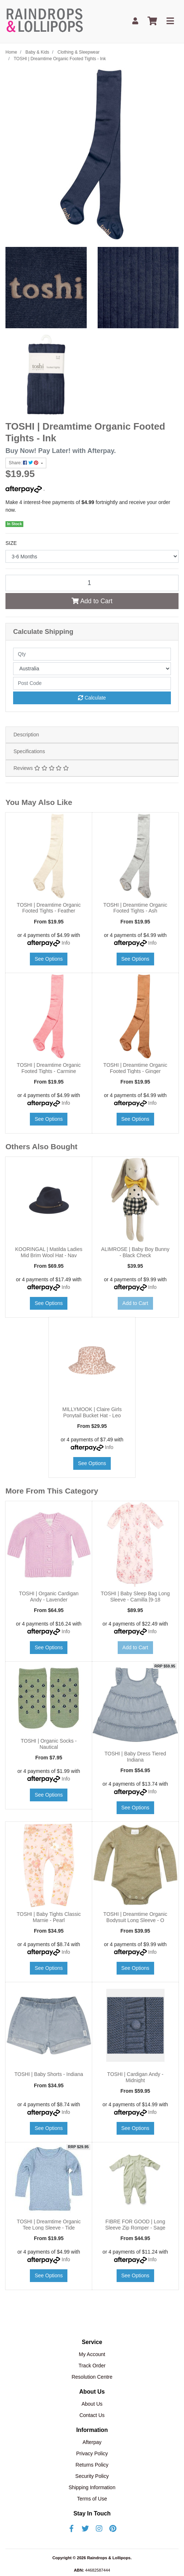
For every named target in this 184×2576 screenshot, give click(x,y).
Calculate (92, 698)
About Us (92, 2404)
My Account (92, 2354)
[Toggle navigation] (170, 21)
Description (26, 734)
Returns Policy (91, 2465)
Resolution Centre (91, 2377)
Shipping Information (91, 2487)
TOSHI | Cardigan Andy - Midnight (135, 2077)
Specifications (29, 751)
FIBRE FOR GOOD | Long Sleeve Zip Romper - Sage (135, 2225)
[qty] (92, 654)
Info (66, 943)
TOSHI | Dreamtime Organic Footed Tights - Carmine (49, 1068)
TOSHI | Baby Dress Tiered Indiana (135, 1757)
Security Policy (92, 2476)
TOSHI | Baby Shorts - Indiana (48, 2074)
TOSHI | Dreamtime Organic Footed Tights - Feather (49, 908)
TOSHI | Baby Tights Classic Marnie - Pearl (49, 1917)
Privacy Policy (92, 2453)
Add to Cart (91, 601)
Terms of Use (92, 2499)
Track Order (91, 2365)
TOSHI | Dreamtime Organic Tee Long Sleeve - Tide (49, 2225)
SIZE (11, 543)
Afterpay (91, 2442)
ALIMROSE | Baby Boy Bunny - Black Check (135, 1252)
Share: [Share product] (24, 462)
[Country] (92, 668)
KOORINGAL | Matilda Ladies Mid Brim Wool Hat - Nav (48, 1252)
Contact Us (92, 2415)
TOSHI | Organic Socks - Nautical (49, 1744)
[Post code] (92, 683)
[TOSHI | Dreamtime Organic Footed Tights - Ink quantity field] (92, 583)
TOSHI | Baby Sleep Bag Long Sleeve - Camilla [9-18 (135, 1597)
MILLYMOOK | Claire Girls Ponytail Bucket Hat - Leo (92, 1412)
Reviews (41, 768)
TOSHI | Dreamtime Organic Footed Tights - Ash (135, 908)
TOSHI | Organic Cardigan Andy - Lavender (49, 1597)
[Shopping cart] (152, 21)
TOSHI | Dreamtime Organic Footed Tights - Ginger (135, 1068)
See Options (49, 959)
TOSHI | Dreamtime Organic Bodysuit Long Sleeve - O (135, 1917)
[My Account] (135, 21)
